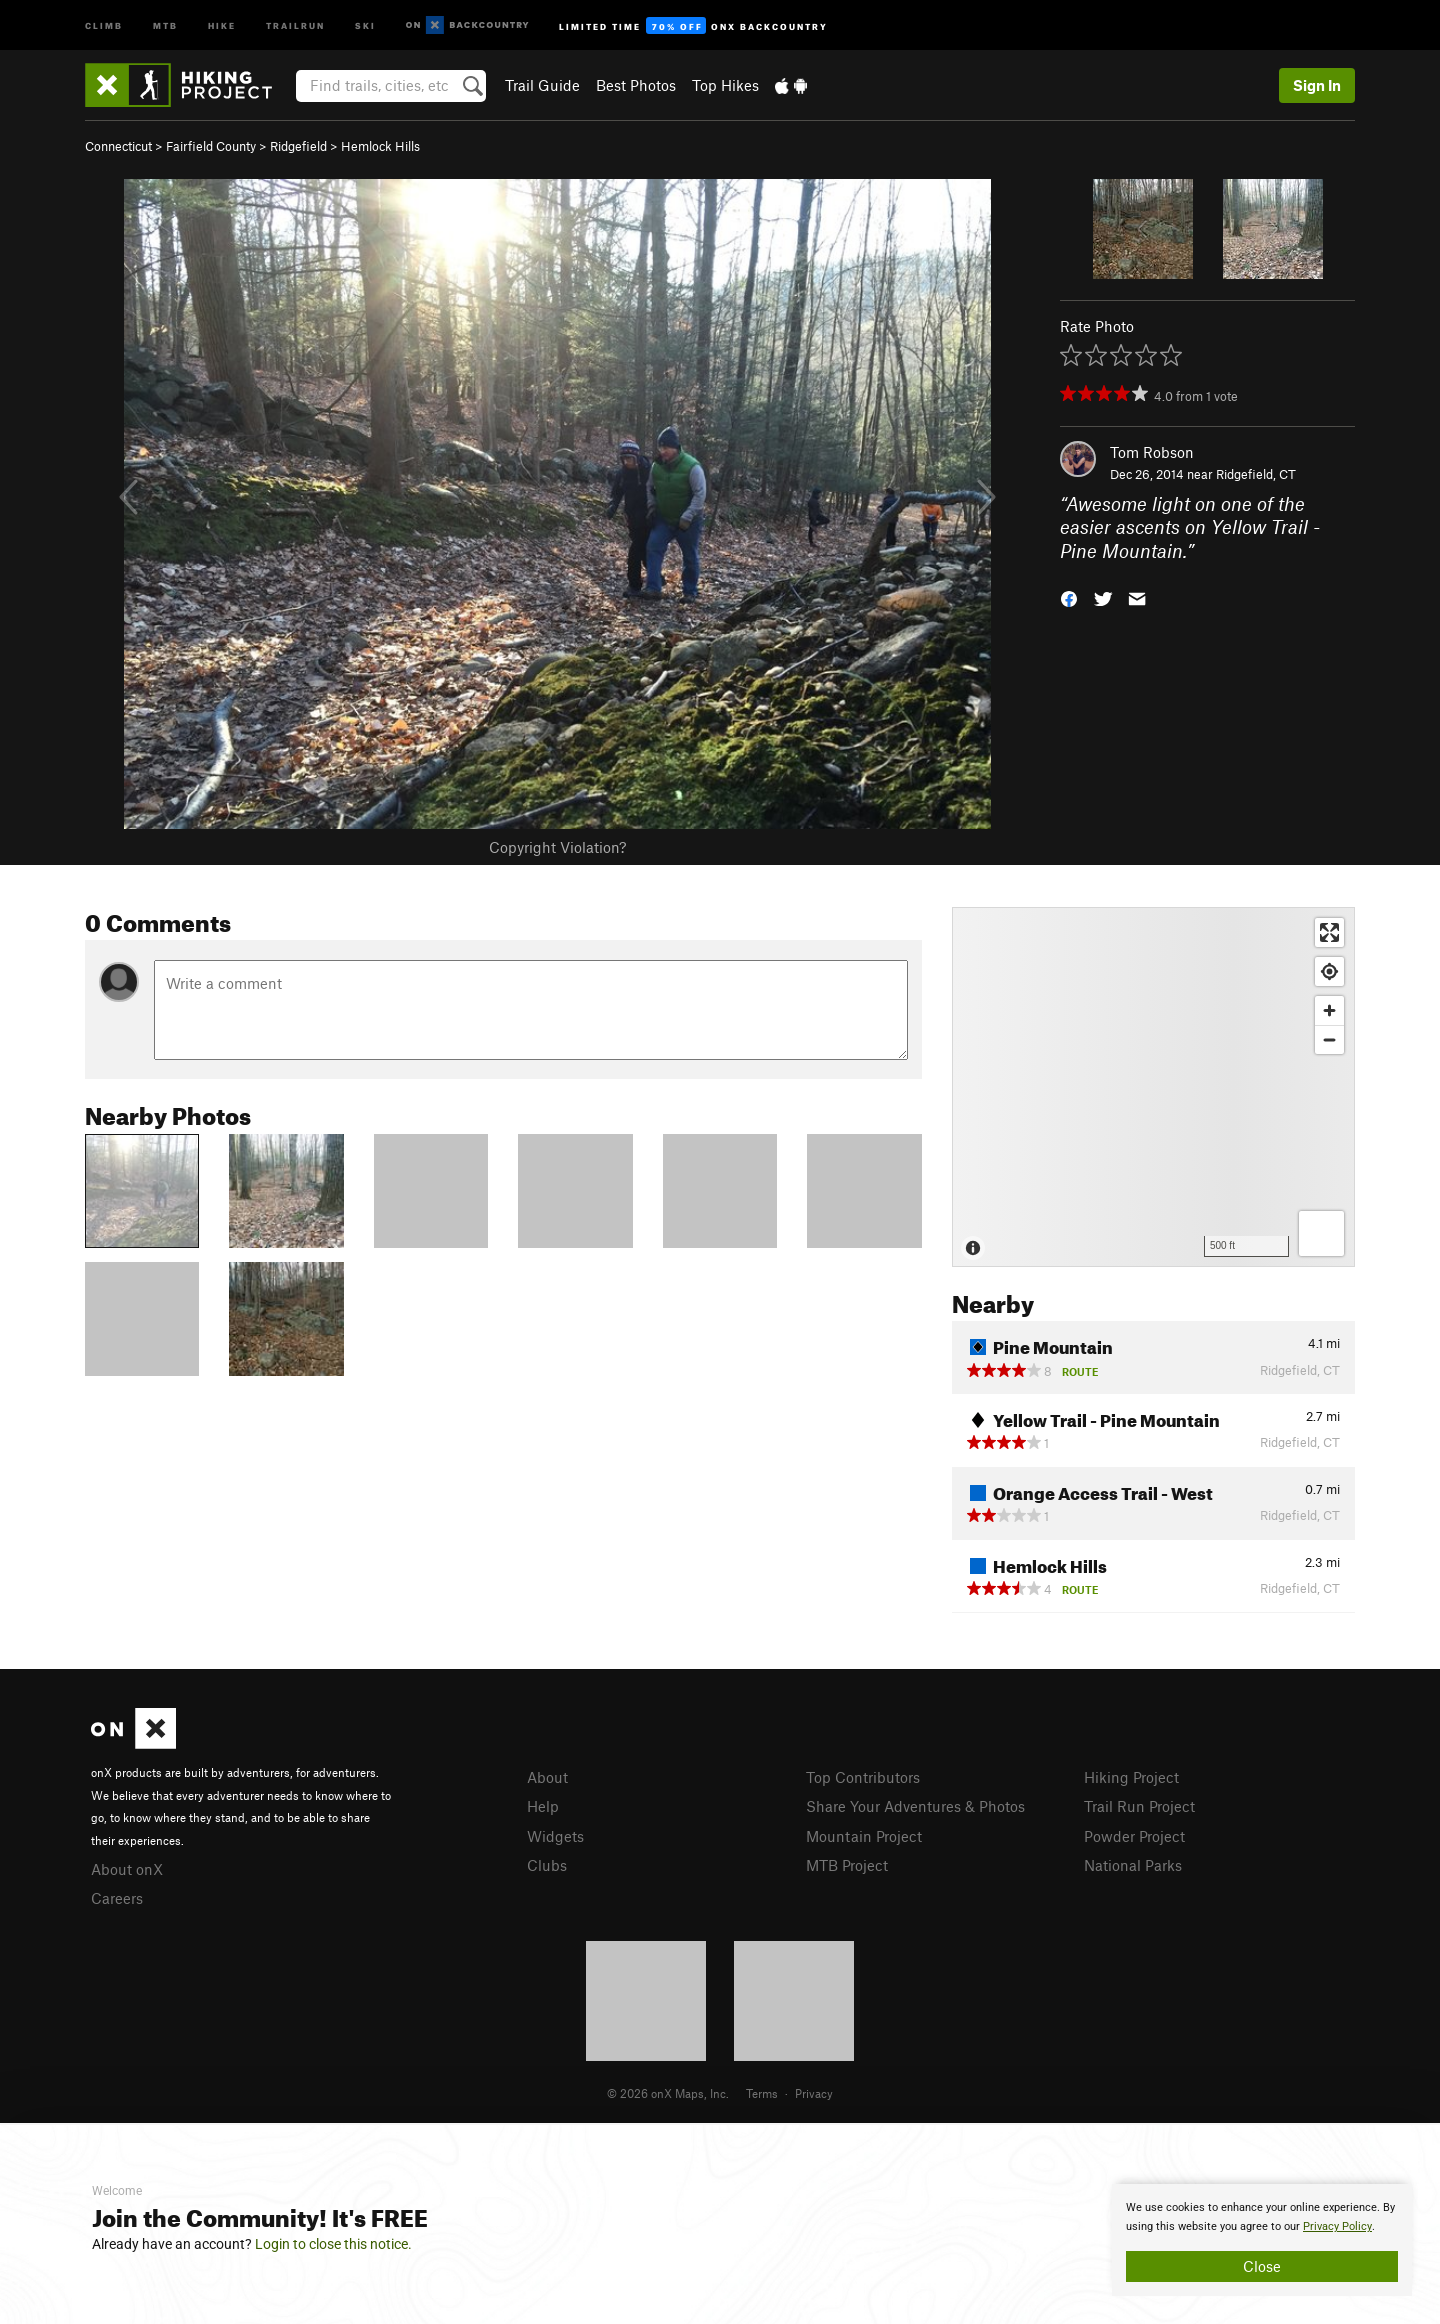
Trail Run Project (1139, 1806)
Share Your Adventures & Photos (915, 1806)
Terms (762, 2093)
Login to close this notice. (333, 2244)
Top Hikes (725, 85)
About (547, 1777)
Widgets (555, 1836)
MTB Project (847, 1865)
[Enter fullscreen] (1329, 932)
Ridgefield (298, 146)
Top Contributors (863, 1777)
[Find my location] (1329, 971)
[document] (1262, 2240)
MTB (165, 24)
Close (1262, 2266)
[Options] (1321, 1233)
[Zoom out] (1329, 1039)
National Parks (1133, 1865)
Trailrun (295, 24)
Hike (222, 24)
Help (543, 1806)
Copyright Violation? (557, 847)
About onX (127, 1869)
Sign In (1317, 85)
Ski (365, 24)
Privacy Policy (1337, 2226)
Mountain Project (864, 1836)
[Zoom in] (1329, 1010)
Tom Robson (1152, 452)
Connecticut (118, 146)
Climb (104, 24)
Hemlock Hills (380, 146)
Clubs (547, 1865)
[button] (1069, 597)
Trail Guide (542, 85)
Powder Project (1134, 1836)
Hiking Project (1131, 1777)
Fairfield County (211, 146)
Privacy (814, 2093)
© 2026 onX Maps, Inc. (668, 2093)
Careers (117, 1898)
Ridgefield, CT (1256, 474)
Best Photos (636, 85)
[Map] (1153, 1087)
